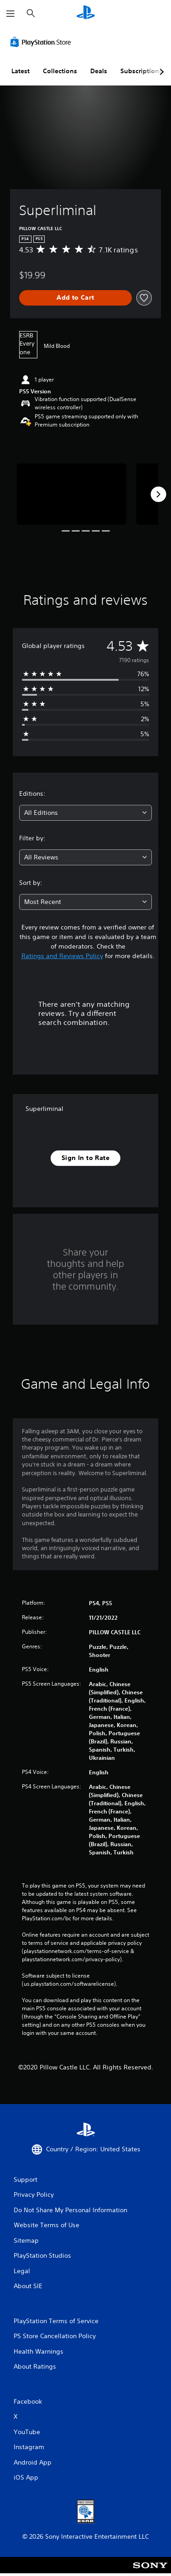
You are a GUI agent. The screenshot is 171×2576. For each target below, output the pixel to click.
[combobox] (85, 813)
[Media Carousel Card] (71, 494)
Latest (20, 71)
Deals (98, 71)
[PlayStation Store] (42, 42)
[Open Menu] (10, 13)
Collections (60, 71)
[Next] (158, 494)
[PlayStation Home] (85, 13)
